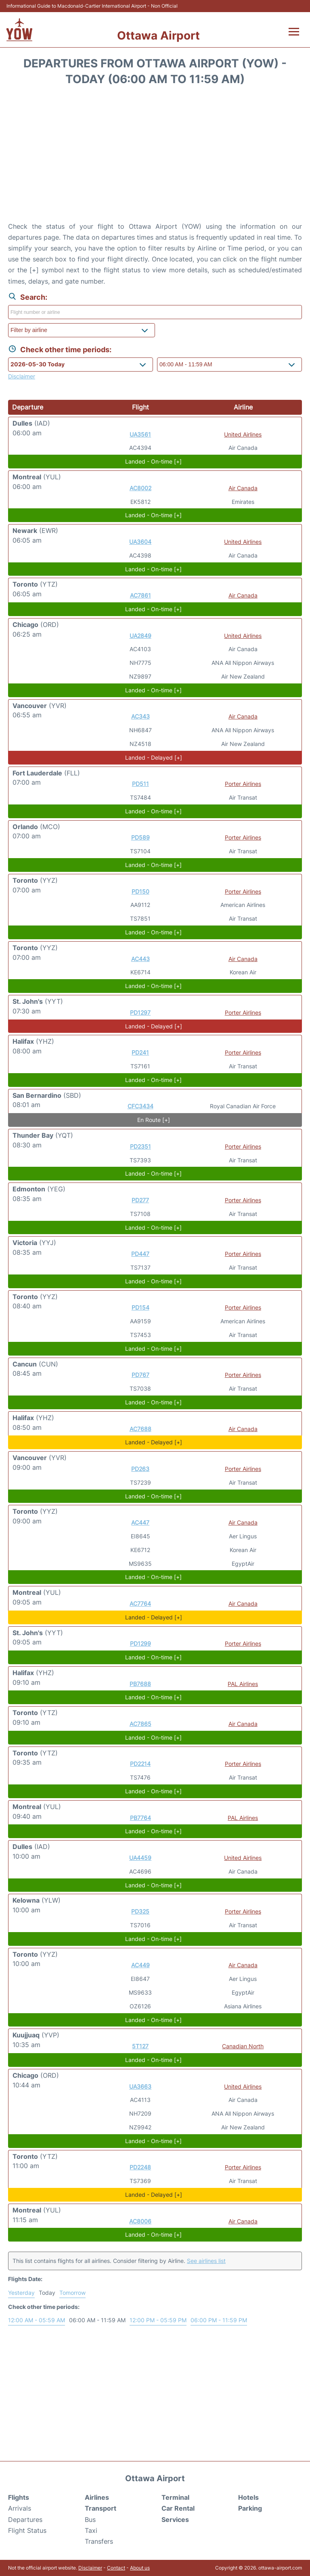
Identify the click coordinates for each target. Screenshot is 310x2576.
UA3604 (140, 541)
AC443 (140, 958)
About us (140, 2568)
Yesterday (21, 2292)
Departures (25, 2519)
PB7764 (140, 1817)
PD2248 (140, 2167)
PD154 (140, 1307)
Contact (116, 2568)
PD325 (140, 1911)
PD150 (140, 891)
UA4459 (140, 1857)
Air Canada (243, 488)
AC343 (140, 716)
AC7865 (140, 1723)
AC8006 (140, 2221)
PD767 (140, 1374)
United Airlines (243, 434)
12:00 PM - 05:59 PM (158, 2320)
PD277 (140, 1200)
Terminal (175, 2497)
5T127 (140, 2046)
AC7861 (140, 595)
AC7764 (140, 1603)
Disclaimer (90, 2568)
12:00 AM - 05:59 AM (36, 2320)
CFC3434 (140, 1106)
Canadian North (243, 2046)
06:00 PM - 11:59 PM (219, 2320)
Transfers (99, 2541)
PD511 (140, 783)
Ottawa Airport (158, 35)
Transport (100, 2508)
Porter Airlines (243, 783)
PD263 (140, 1468)
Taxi (91, 2530)
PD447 (140, 1253)
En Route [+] (153, 1119)
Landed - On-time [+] (153, 461)
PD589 (140, 837)
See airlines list (206, 2260)
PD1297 (140, 1012)
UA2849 (140, 635)
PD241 (140, 1052)
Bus (90, 2519)
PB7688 (140, 1683)
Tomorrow (72, 2292)
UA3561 (140, 434)
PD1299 (140, 1643)
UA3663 (140, 2086)
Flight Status (27, 2530)
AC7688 (140, 1428)
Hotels (248, 2497)
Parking (250, 2508)
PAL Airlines (243, 1683)
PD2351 (140, 1146)
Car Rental (178, 2508)
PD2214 (140, 1763)
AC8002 (140, 488)
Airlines (97, 2497)
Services (175, 2519)
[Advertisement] (155, 156)
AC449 (140, 1965)
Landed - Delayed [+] (153, 757)
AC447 (140, 1522)
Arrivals (19, 2508)
